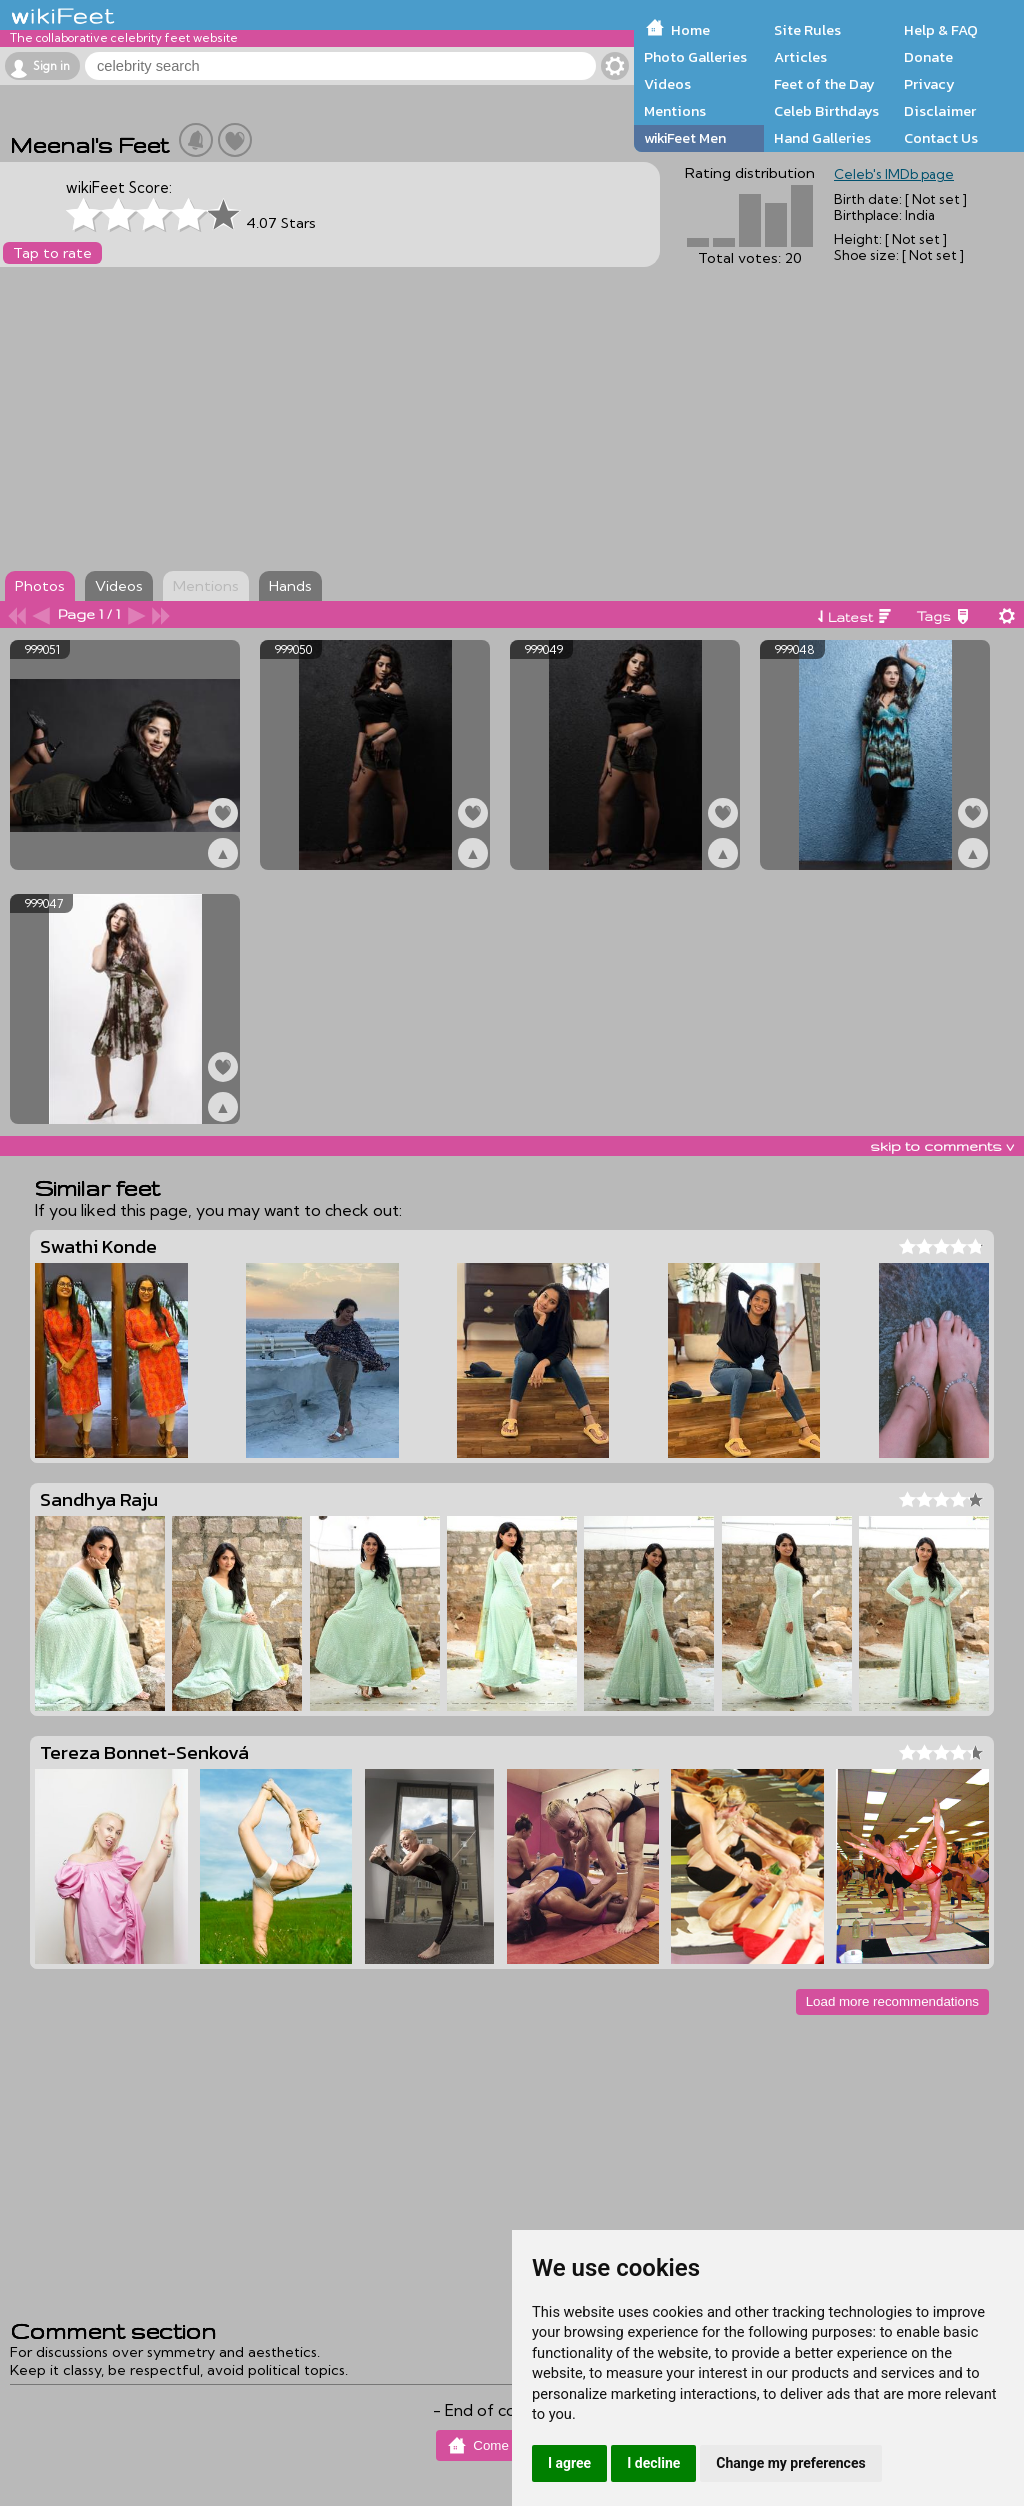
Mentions (675, 111)
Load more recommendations (892, 2001)
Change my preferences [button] (790, 2463)
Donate (928, 57)
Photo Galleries (695, 57)
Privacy (929, 84)
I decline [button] (653, 2463)
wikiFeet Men (685, 138)
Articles (800, 57)
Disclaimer (940, 111)
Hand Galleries (822, 138)
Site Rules (807, 30)
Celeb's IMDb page (894, 174)
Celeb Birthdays (826, 111)
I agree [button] (569, 2463)
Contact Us (941, 138)
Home (690, 30)
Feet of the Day (824, 84)
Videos (667, 84)
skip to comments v (942, 1146)
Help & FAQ (941, 30)
